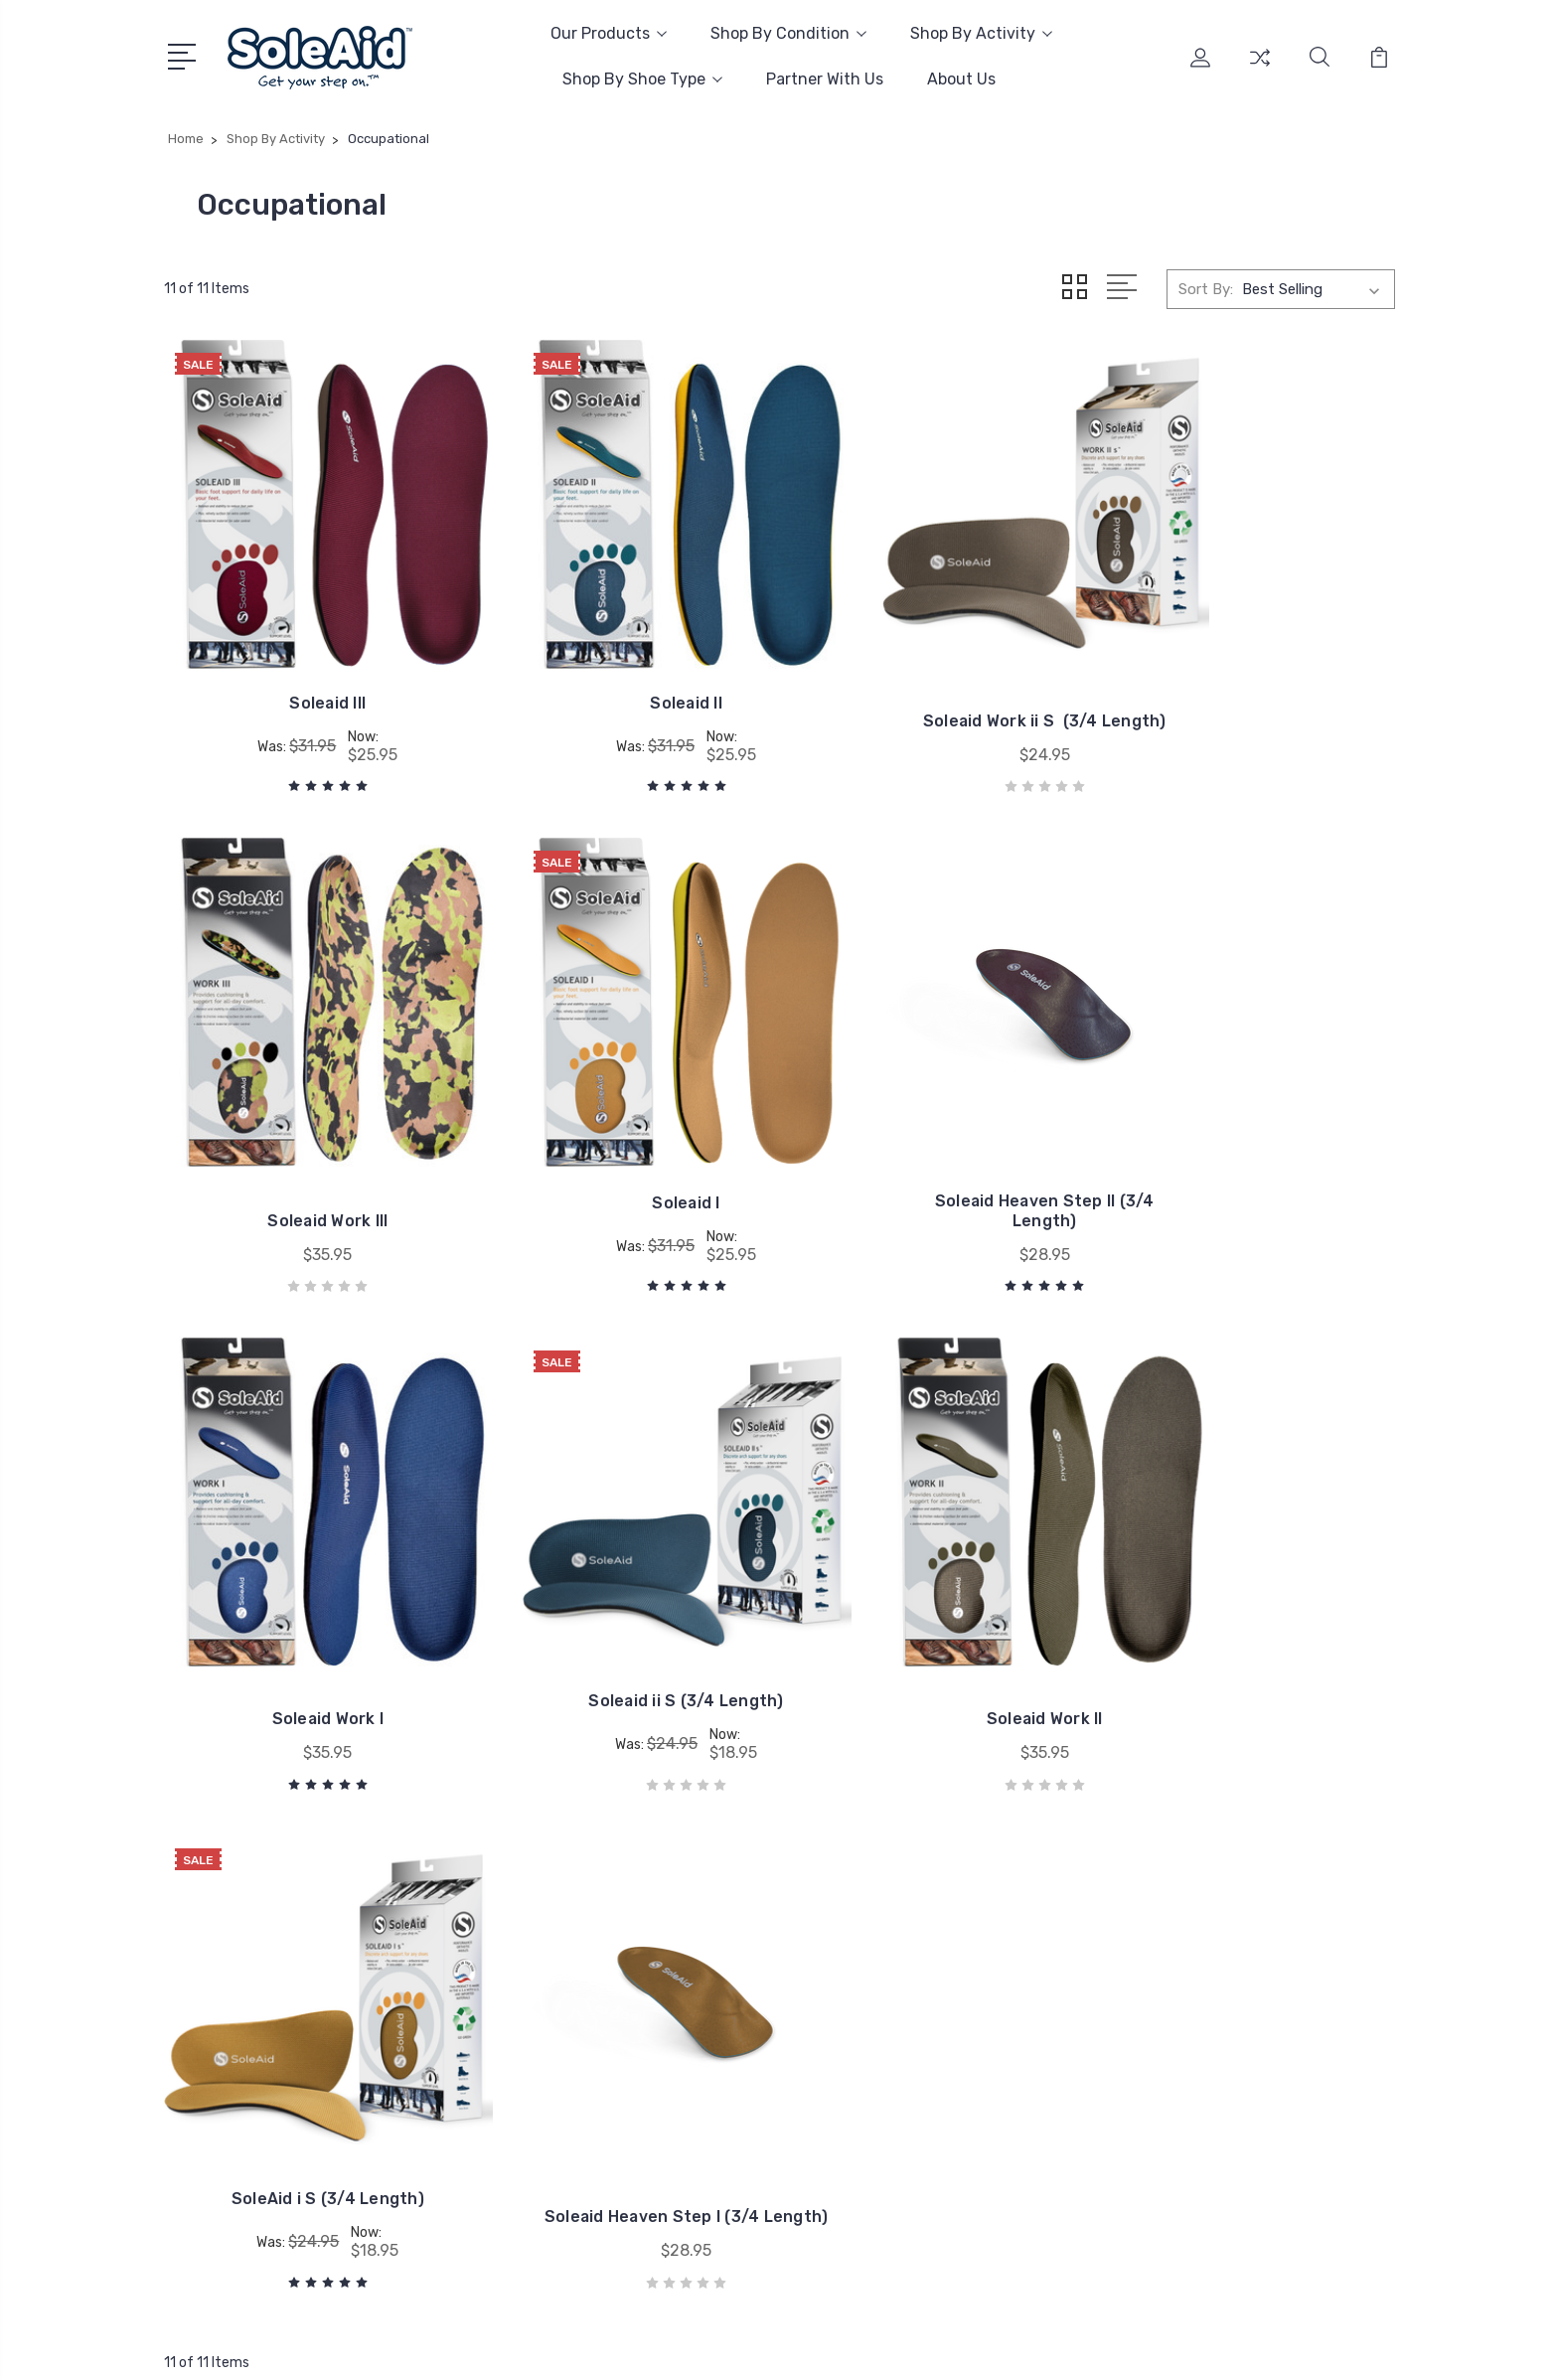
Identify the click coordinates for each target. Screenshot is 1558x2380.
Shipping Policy (731, 2038)
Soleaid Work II (306, 1587)
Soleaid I (306, 1114)
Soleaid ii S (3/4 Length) (1251, 1114)
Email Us (227, 2018)
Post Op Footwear (1240, 2018)
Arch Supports (1226, 1959)
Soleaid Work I (937, 1132)
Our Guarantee (727, 1959)
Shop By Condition (788, 33)
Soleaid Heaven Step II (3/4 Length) (621, 1122)
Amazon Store (728, 1929)
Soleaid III (306, 659)
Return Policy (724, 2068)
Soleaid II (622, 659)
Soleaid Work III (1252, 677)
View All (1204, 2048)
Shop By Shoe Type (642, 79)
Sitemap (374, 2345)
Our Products (608, 33)
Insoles (1200, 1899)
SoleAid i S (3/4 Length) (621, 1569)
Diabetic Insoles (1231, 1929)
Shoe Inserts (1220, 1988)
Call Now (227, 1982)
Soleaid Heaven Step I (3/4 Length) (936, 1577)
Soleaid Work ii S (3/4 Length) (936, 667)
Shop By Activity (981, 33)
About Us (961, 79)
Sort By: (1205, 288)
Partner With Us (824, 79)
